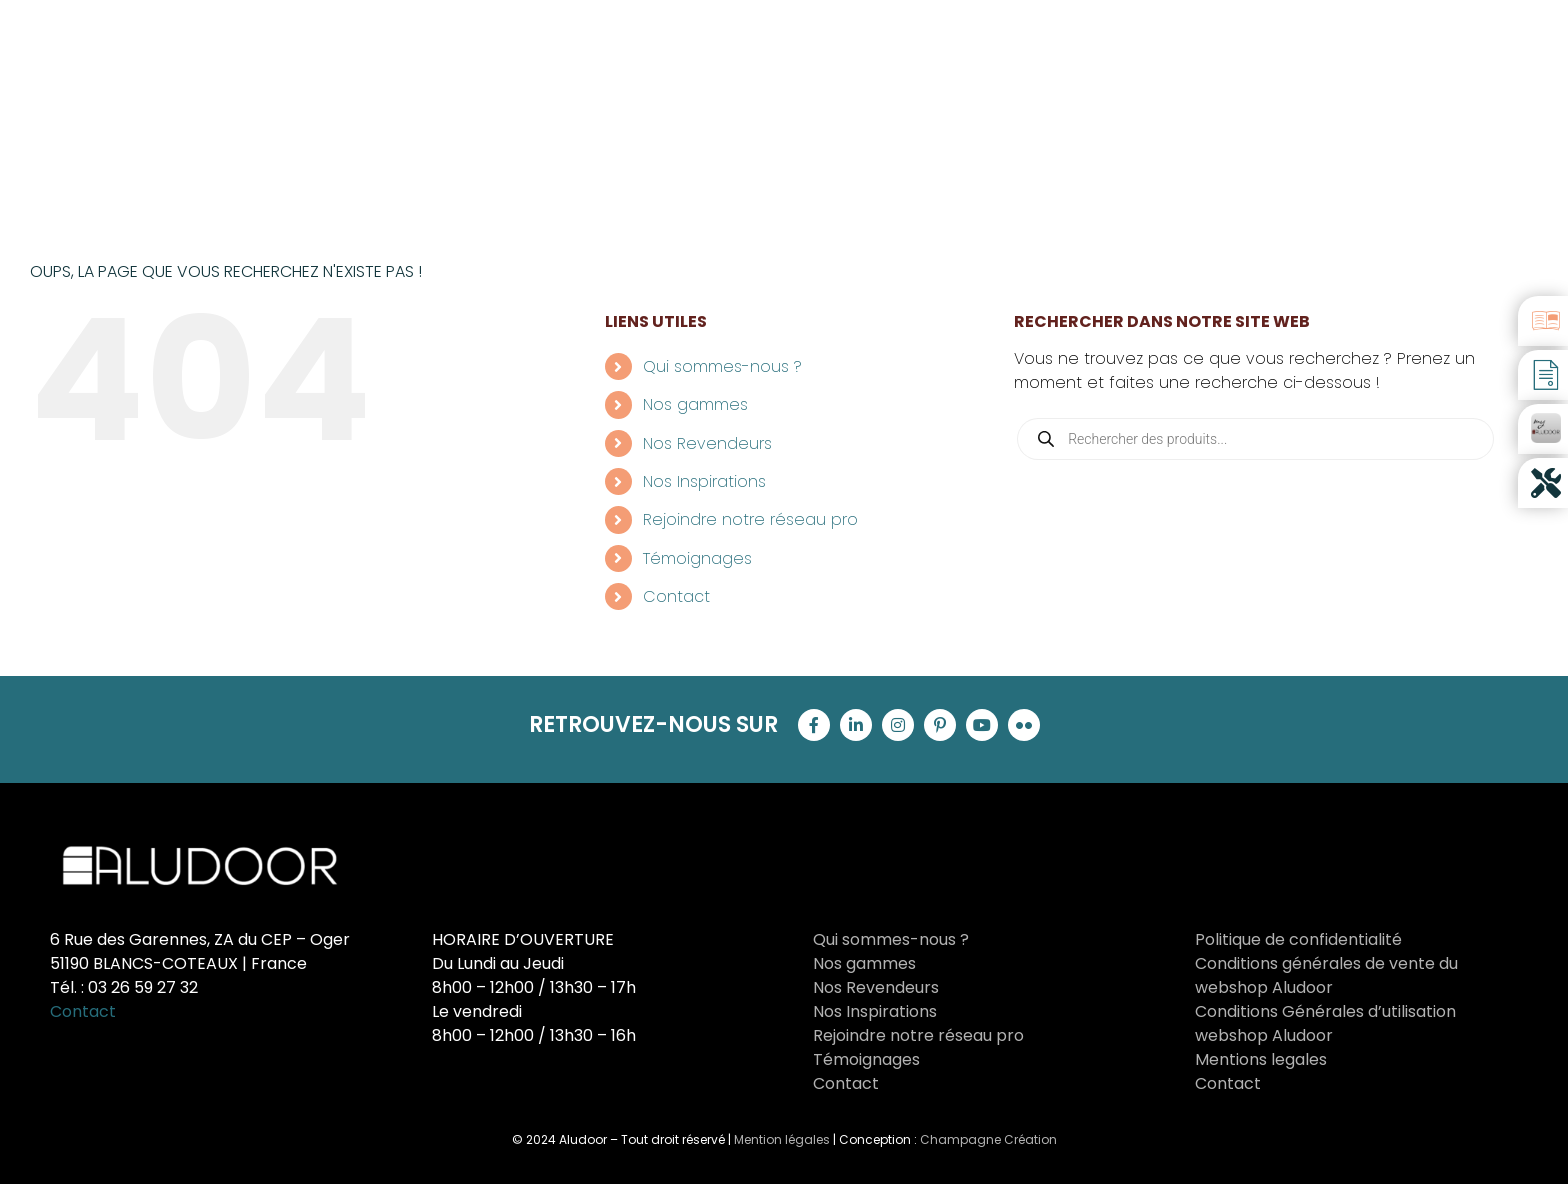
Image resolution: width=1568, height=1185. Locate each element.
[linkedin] (856, 725)
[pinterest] (940, 725)
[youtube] (982, 725)
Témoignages (697, 558)
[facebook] (814, 725)
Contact (676, 596)
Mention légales (782, 1139)
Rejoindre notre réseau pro (750, 519)
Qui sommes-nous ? (722, 366)
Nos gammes (695, 404)
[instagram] (898, 725)
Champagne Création (988, 1139)
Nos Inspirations (704, 481)
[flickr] (1024, 725)
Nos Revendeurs (707, 443)
